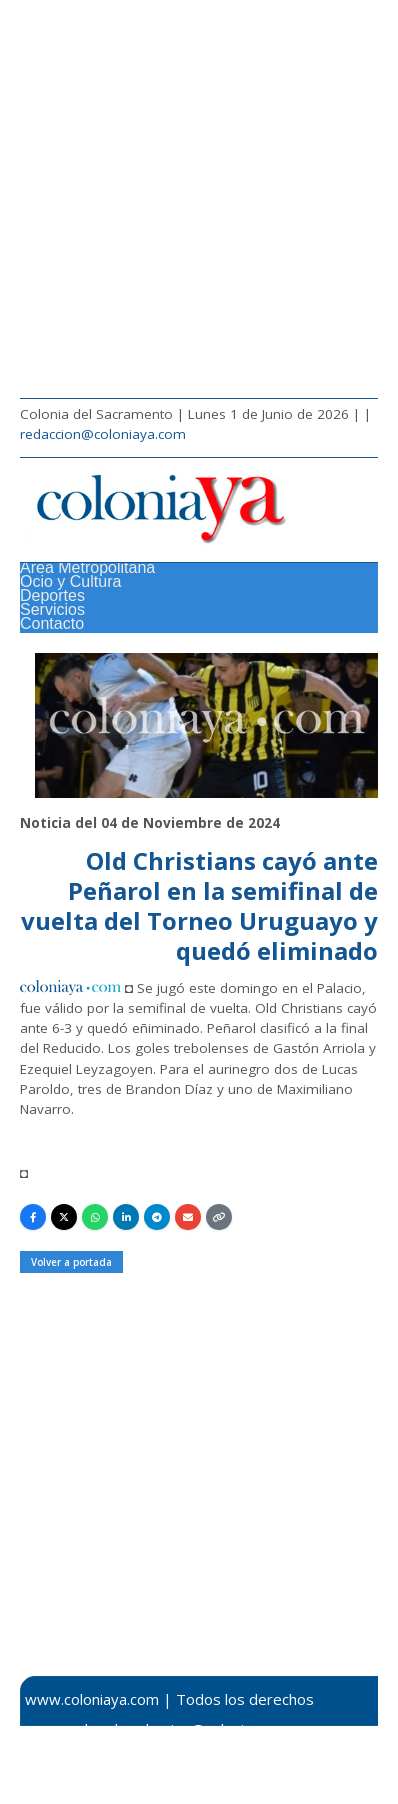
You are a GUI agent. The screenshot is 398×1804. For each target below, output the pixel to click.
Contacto (52, 623)
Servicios (52, 609)
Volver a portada (71, 1262)
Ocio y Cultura (70, 581)
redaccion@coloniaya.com (103, 434)
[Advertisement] (199, 199)
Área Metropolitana (87, 567)
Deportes (52, 595)
